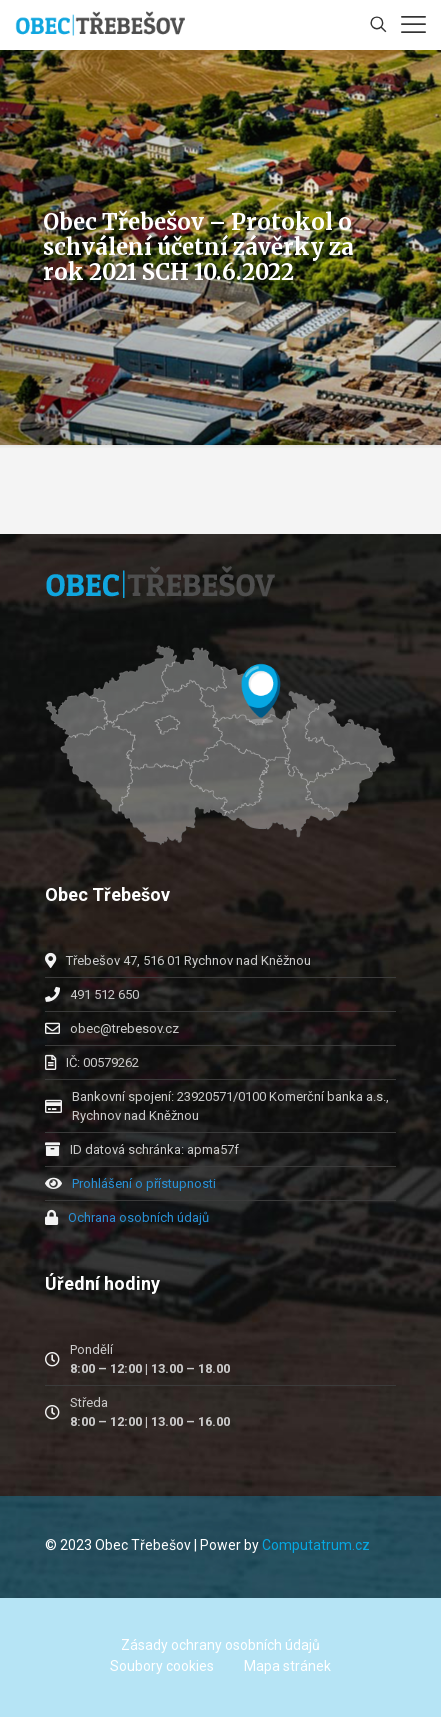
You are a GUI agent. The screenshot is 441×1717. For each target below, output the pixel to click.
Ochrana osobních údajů (138, 1217)
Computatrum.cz (316, 1545)
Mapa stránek (287, 1666)
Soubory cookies (162, 1666)
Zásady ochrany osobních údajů (220, 1645)
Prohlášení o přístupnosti (144, 1183)
